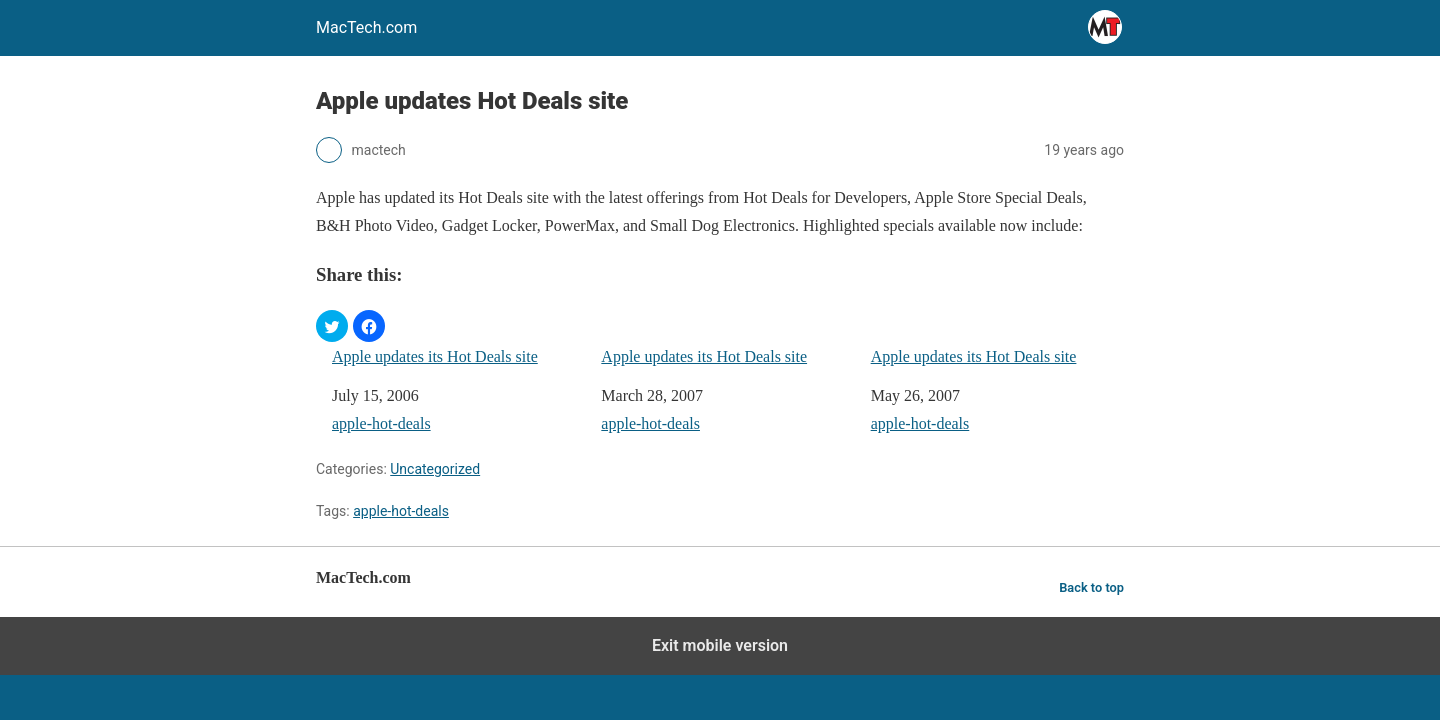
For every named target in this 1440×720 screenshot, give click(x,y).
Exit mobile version (720, 645)
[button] (332, 326)
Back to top (1091, 587)
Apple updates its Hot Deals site (435, 356)
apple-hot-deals (381, 423)
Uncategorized (435, 469)
